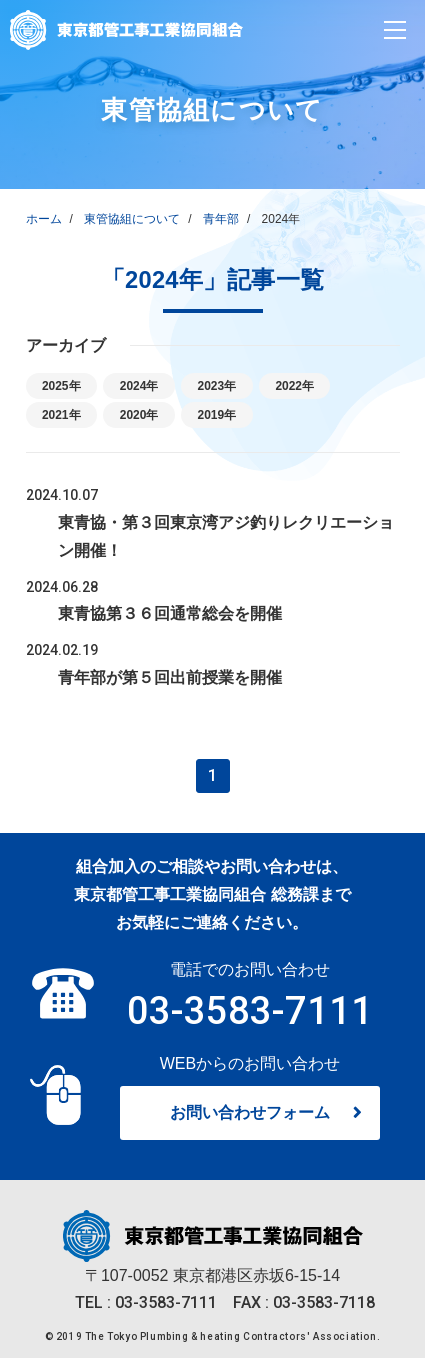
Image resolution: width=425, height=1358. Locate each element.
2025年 (64, 385)
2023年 (228, 385)
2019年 (228, 414)
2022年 (311, 385)
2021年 (64, 414)
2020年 (146, 414)
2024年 (146, 385)
